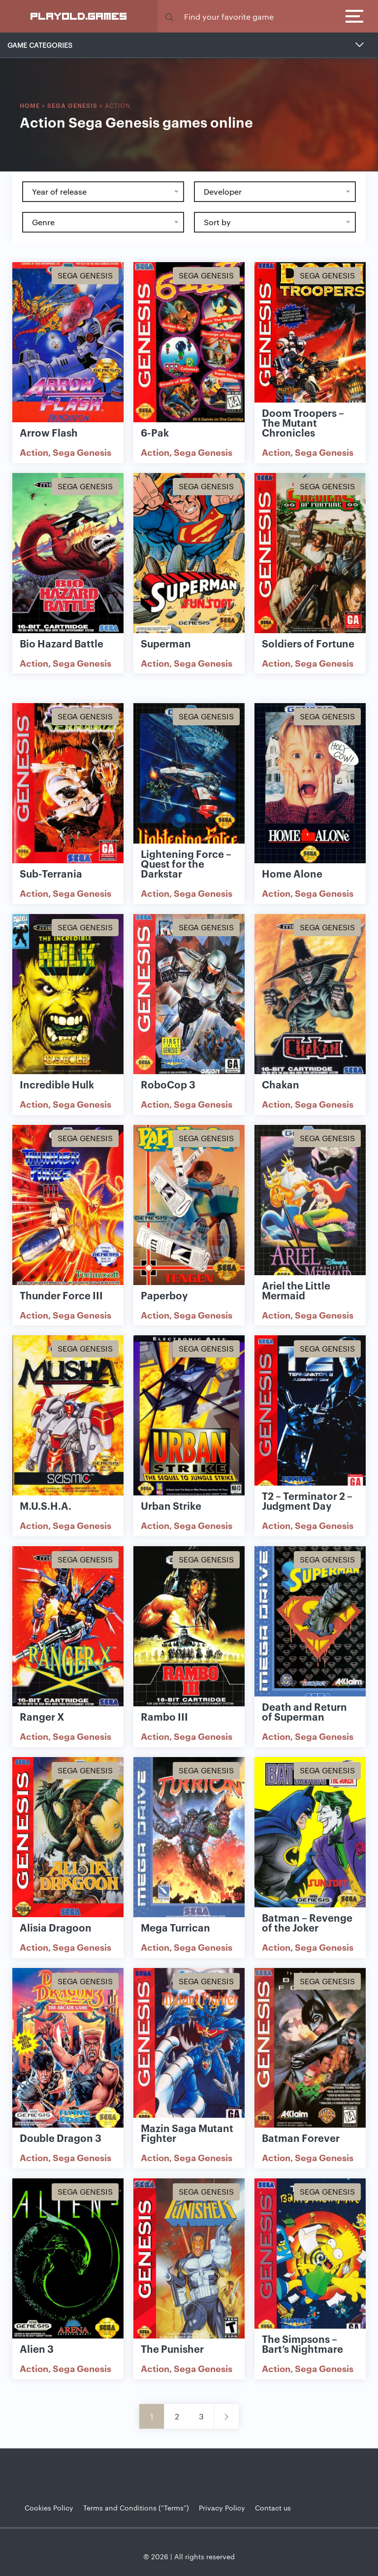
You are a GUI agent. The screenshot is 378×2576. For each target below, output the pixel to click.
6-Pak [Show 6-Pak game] (155, 432)
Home (30, 105)
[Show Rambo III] (189, 1627)
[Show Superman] (189, 554)
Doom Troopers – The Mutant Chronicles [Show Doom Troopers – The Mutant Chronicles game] (303, 422)
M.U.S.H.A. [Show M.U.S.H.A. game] (45, 1505)
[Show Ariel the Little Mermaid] (310, 1206)
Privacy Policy (222, 2507)
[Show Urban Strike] (189, 1416)
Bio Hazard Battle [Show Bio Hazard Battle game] (61, 643)
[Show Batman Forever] (310, 2049)
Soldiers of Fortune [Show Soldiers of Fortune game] (308, 643)
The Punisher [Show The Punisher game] (172, 2348)
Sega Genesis (72, 105)
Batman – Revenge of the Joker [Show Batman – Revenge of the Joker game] (307, 1922)
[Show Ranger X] (68, 1627)
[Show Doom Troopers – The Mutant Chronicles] (310, 343)
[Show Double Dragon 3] (68, 2049)
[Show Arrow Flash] (68, 343)
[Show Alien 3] (68, 2259)
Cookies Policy (49, 2507)
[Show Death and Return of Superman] (310, 1627)
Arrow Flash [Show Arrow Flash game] (49, 432)
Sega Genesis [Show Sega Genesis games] (85, 275)
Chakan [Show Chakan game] (280, 1084)
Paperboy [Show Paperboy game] (164, 1295)
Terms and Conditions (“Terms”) (136, 2507)
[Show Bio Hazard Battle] (68, 554)
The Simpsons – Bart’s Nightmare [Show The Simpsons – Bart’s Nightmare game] (302, 2343)
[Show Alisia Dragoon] (68, 1838)
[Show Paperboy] (189, 1206)
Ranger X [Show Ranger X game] (42, 1716)
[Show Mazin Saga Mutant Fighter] (189, 2049)
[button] (169, 16)
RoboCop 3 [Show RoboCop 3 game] (168, 1084)
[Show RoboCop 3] (189, 995)
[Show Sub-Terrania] (68, 784)
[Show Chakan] (310, 995)
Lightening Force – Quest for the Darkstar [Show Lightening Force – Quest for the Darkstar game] (186, 863)
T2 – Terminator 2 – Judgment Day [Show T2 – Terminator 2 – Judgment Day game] (307, 1500)
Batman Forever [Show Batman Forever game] (301, 2137)
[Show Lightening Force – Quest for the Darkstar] (189, 784)
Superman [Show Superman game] (166, 643)
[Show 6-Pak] (189, 343)
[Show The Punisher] (189, 2259)
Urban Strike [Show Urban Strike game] (171, 1505)
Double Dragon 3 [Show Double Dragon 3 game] (60, 2137)
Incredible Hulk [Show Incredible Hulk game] (57, 1084)
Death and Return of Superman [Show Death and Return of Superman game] (304, 1711)
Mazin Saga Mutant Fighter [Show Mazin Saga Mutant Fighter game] (187, 2132)
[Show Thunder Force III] (68, 1206)
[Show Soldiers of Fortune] (310, 554)
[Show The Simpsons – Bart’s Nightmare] (310, 2259)
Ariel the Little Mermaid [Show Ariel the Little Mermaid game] (296, 1290)
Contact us (273, 2507)
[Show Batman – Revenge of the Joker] (310, 1838)
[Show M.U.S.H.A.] (68, 1416)
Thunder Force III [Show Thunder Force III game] (61, 1295)
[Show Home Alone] (310, 784)
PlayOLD (79, 15)
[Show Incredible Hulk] (68, 995)
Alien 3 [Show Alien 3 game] (37, 2348)
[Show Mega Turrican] (189, 1838)
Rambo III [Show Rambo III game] (164, 1716)
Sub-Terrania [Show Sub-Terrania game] (51, 873)
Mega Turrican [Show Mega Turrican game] (175, 1927)
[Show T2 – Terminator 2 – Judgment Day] (310, 1416)
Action (34, 451)
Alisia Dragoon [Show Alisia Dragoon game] (56, 1927)
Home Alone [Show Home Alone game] (292, 873)
